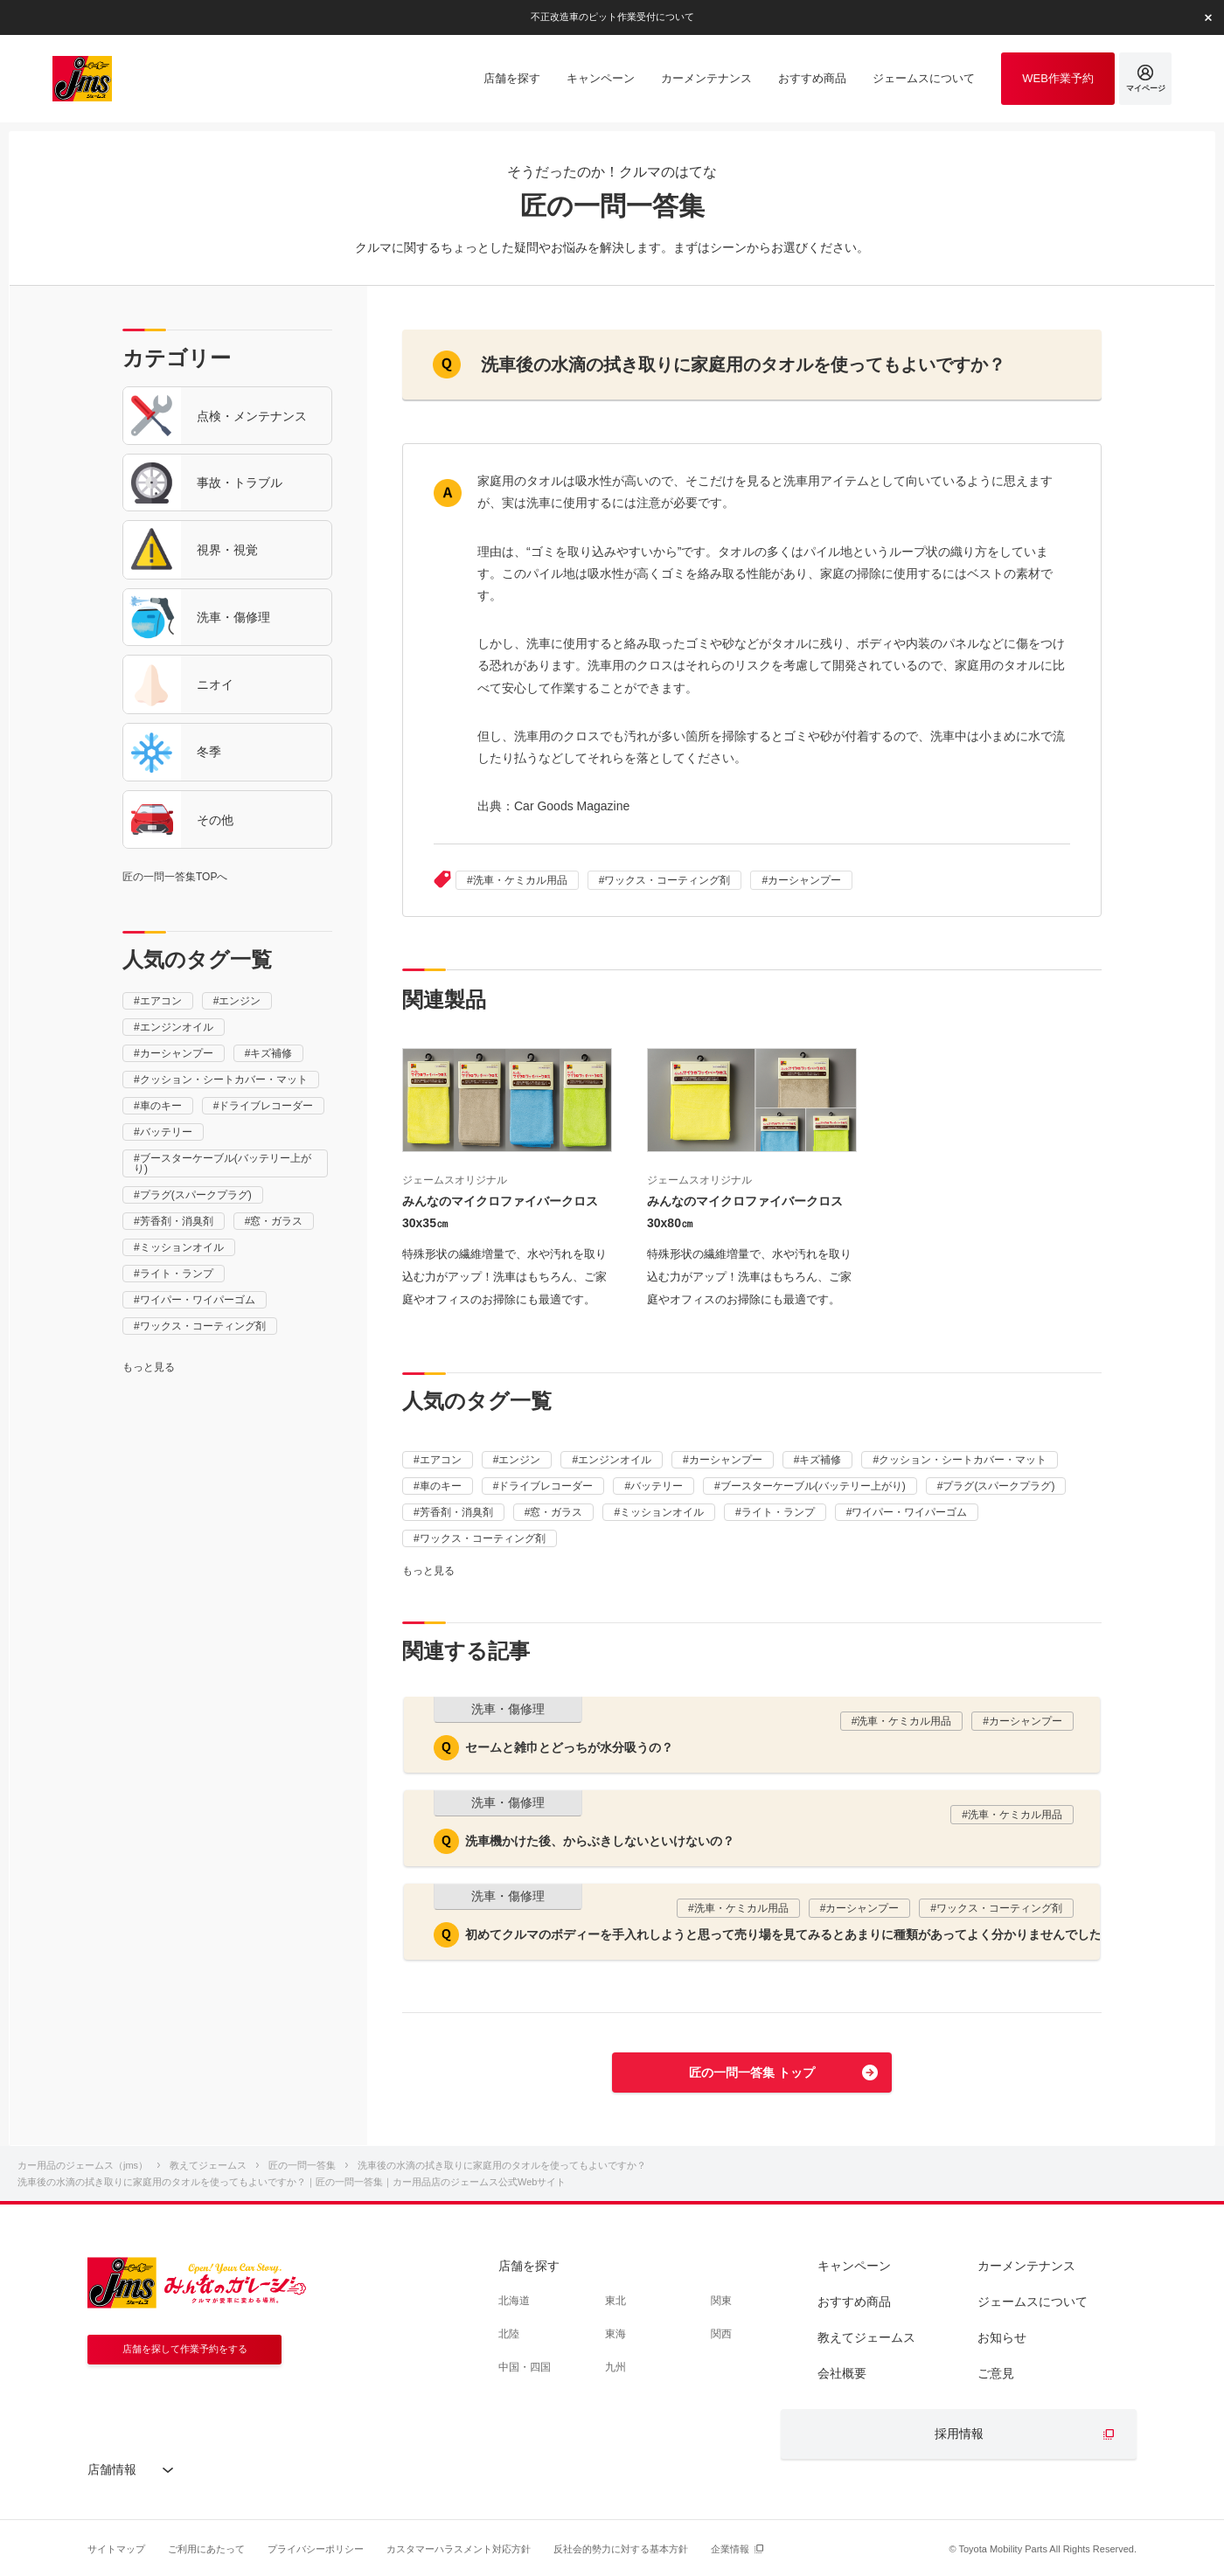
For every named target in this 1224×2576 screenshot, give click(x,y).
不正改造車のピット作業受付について (612, 16)
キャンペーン (854, 2266)
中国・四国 (524, 2367)
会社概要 (841, 2373)
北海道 (514, 2301)
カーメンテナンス (1026, 2266)
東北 (615, 2301)
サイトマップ (116, 2549)
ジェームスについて (1032, 2302)
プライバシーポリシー (316, 2549)
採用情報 (959, 2434)
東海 (615, 2334)
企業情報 (730, 2549)
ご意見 (995, 2373)
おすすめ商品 (854, 2302)
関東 (721, 2301)
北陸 (508, 2334)
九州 (615, 2367)
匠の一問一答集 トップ (752, 2073)
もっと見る (148, 1367)
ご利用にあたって (206, 2549)
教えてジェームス (866, 2337)
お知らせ (1001, 2337)
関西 (721, 2334)
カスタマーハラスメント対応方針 (458, 2549)
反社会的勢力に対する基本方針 (620, 2549)
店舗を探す (529, 2266)
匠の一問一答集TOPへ (174, 877)
